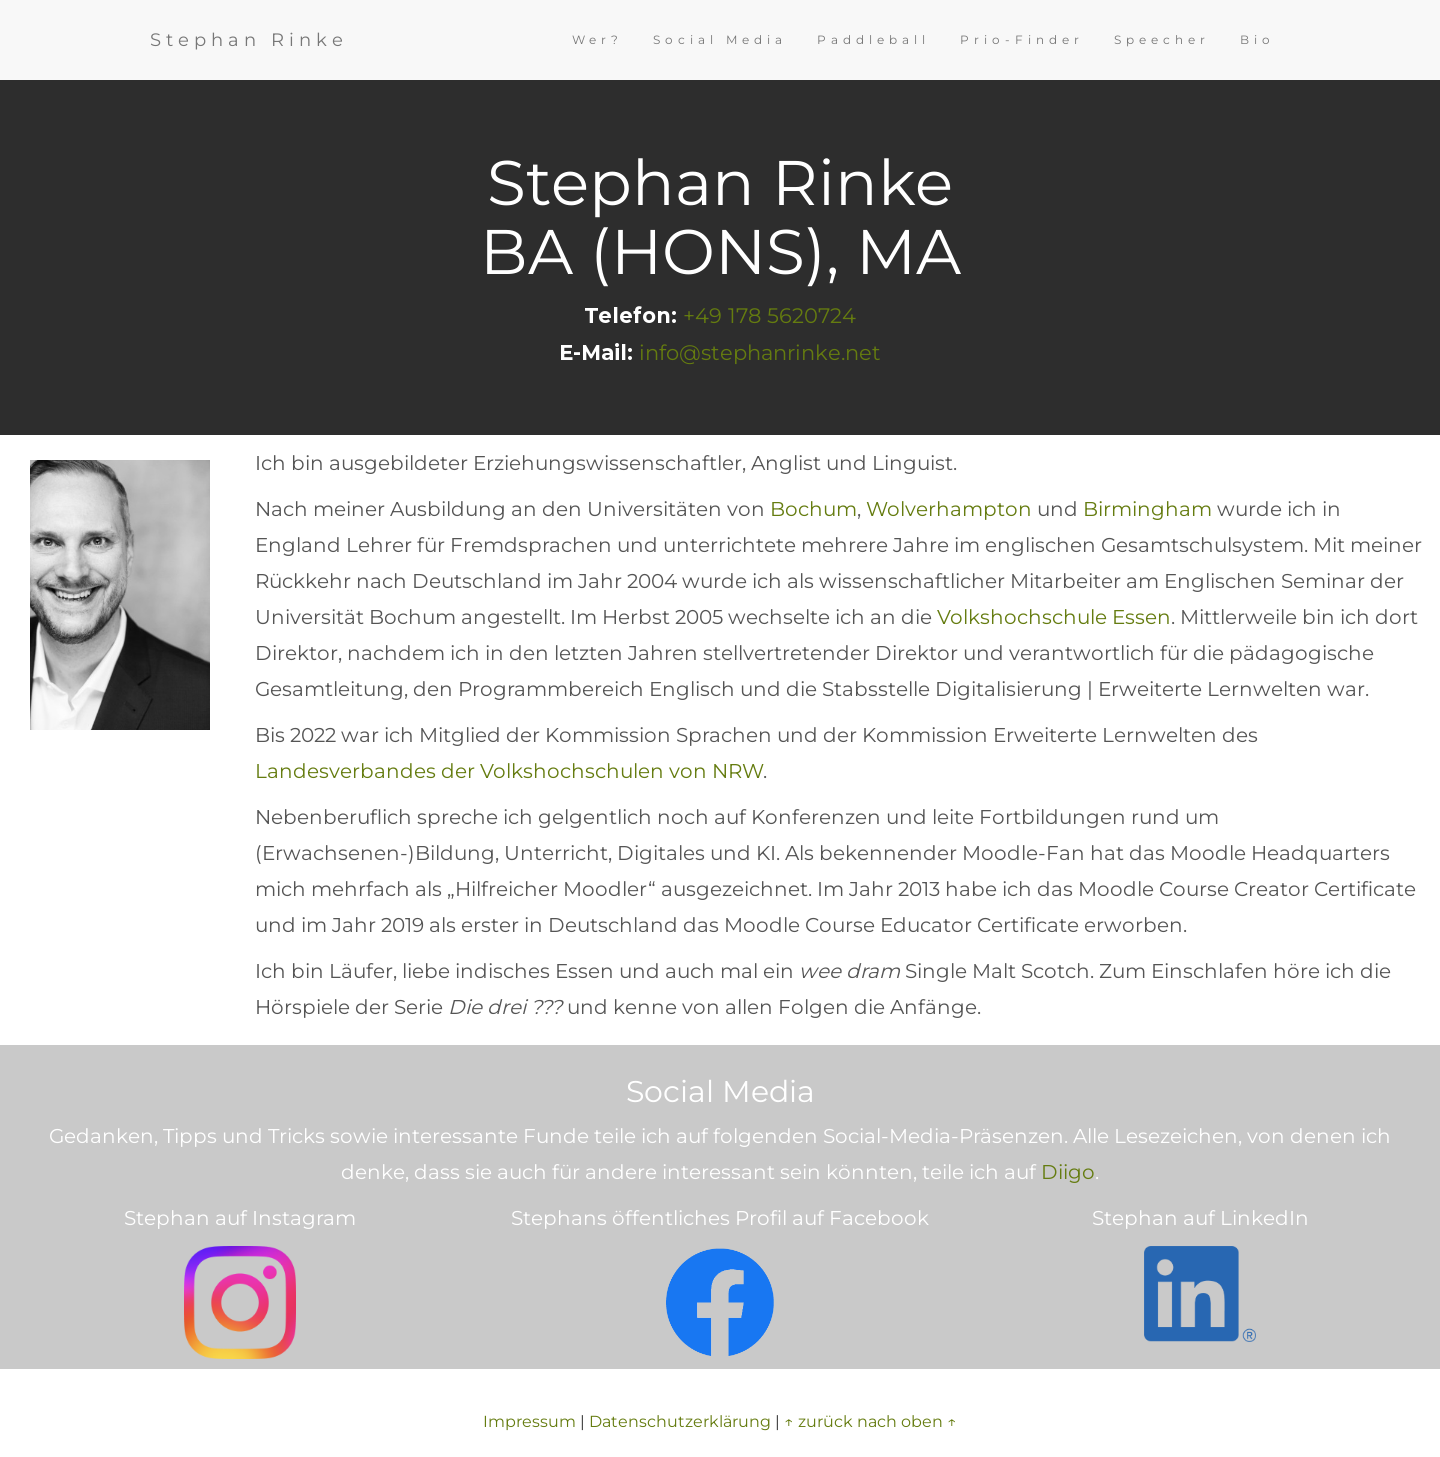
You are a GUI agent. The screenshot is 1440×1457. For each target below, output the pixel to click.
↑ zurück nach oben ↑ (870, 1421)
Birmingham (1147, 509)
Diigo (1068, 1172)
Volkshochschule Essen (1054, 617)
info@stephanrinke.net (760, 352)
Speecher (1162, 39)
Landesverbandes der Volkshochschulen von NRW (509, 771)
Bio (1257, 39)
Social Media (720, 39)
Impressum (529, 1421)
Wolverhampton (949, 509)
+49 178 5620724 (769, 315)
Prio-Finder (1022, 39)
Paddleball (873, 39)
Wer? (597, 39)
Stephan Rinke (249, 40)
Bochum (813, 509)
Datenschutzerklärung (680, 1421)
